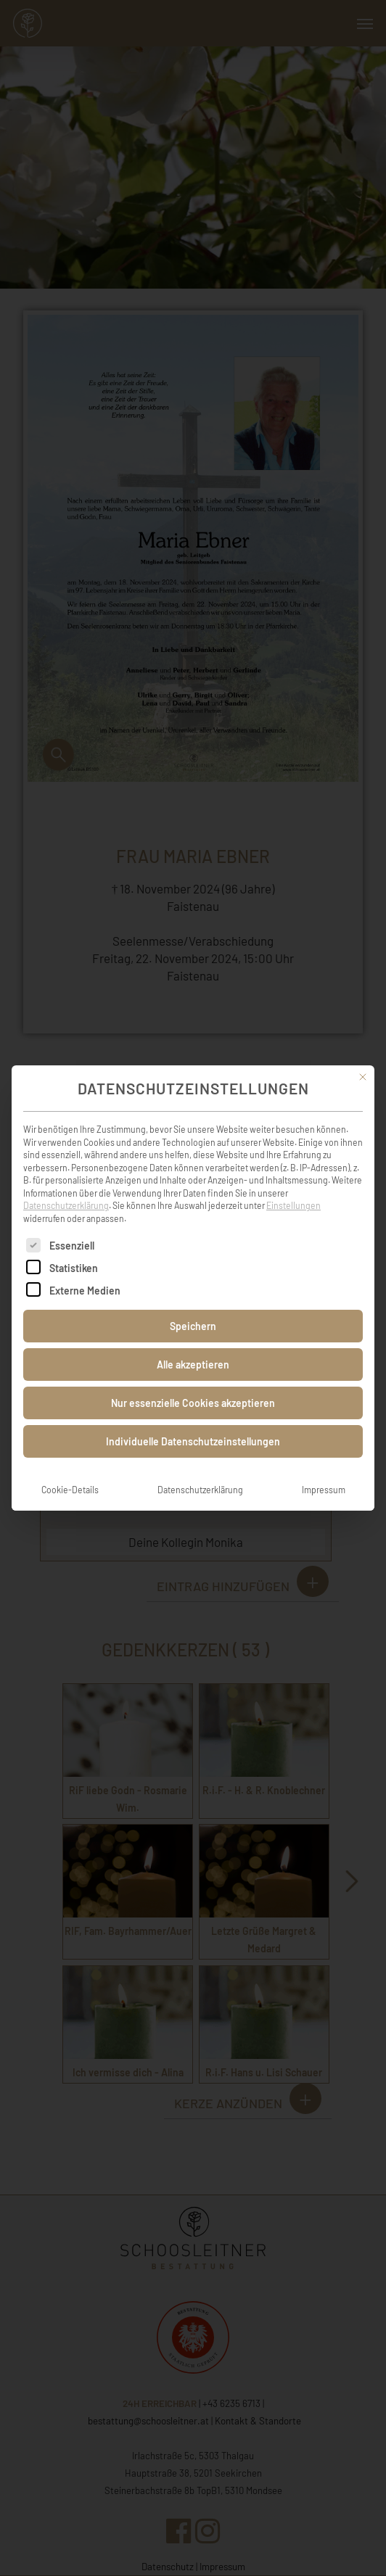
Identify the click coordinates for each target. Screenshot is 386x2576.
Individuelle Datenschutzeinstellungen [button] (193, 1418)
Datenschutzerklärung (66, 1182)
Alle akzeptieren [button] (193, 1341)
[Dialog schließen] (362, 1053)
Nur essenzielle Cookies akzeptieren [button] (193, 1380)
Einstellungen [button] (293, 1182)
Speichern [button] (193, 1303)
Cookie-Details (70, 1466)
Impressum (323, 1466)
